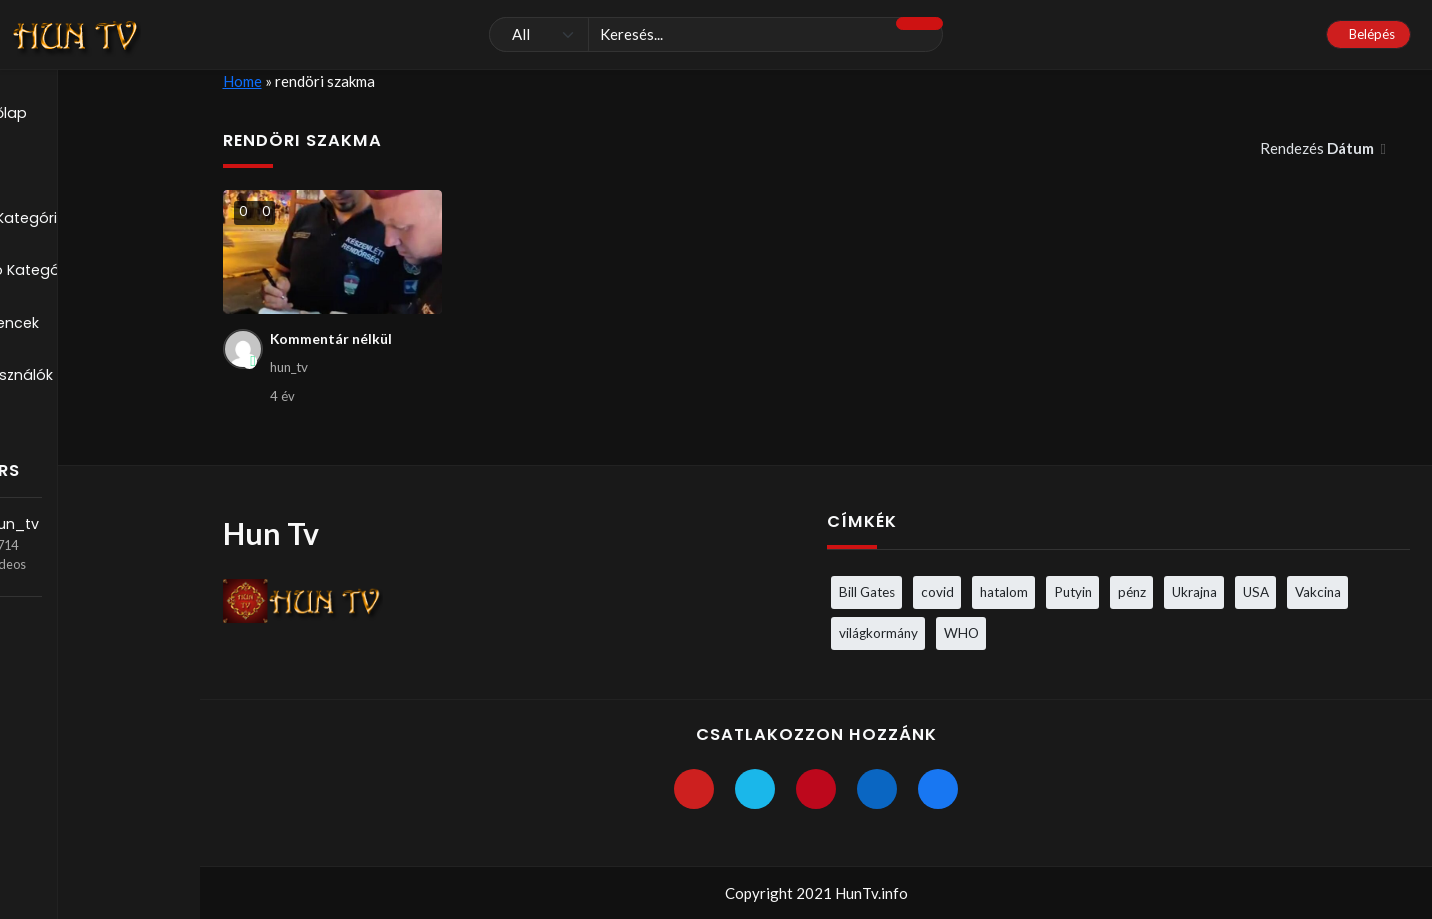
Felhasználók (76, 384)
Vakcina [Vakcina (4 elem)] (1318, 591)
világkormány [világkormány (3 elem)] (878, 632)
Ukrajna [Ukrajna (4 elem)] (1194, 591)
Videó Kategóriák (93, 276)
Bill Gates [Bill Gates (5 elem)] (867, 591)
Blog (45, 168)
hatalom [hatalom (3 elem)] (1004, 591)
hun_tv (94, 506)
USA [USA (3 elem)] (1256, 591)
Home (242, 81)
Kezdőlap (64, 114)
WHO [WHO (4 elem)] (961, 632)
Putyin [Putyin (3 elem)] (1073, 591)
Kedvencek (70, 330)
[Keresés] (716, 35)
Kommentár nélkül (334, 340)
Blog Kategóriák (87, 222)
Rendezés (1318, 148)
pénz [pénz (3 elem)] (1132, 591)
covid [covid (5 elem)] (937, 591)
